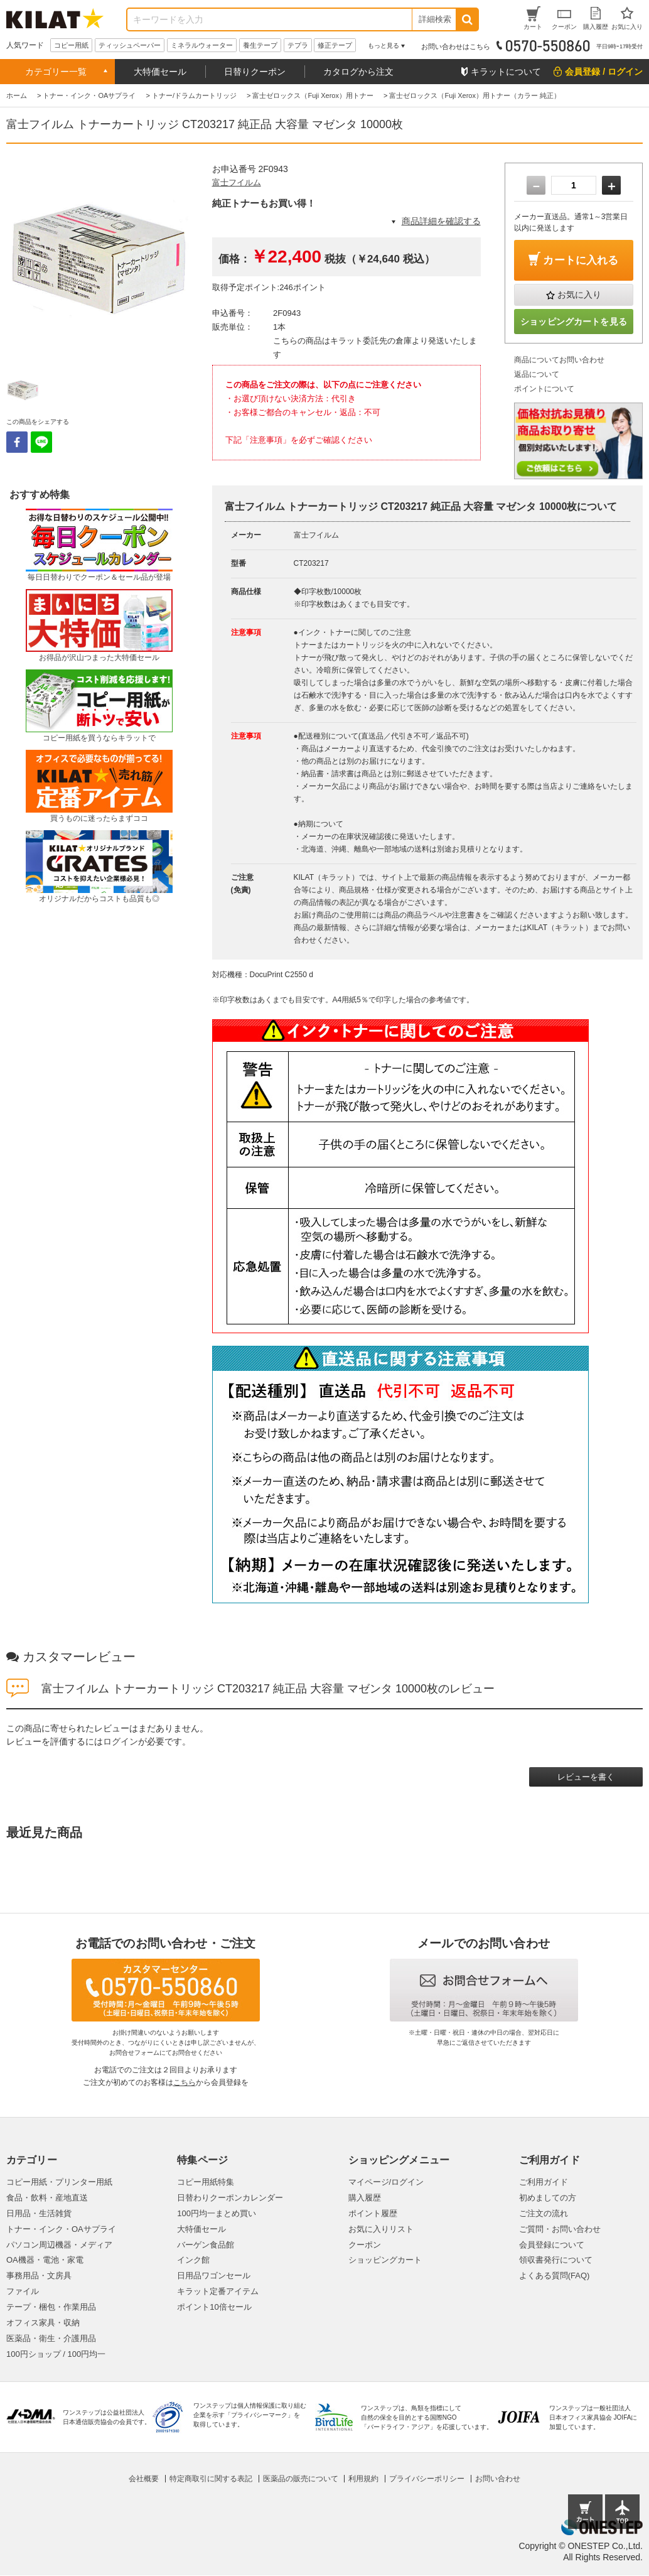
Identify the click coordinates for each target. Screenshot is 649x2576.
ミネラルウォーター (202, 45)
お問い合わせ (497, 2478)
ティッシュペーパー (130, 45)
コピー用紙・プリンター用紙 (59, 2182)
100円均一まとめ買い (216, 2213)
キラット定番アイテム (218, 2291)
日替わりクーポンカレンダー (230, 2197)
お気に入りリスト (381, 2229)
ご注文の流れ (543, 2213)
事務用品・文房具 (39, 2275)
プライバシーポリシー (426, 2478)
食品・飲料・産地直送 (47, 2197)
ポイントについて (544, 388)
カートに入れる (580, 260)
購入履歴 (364, 2197)
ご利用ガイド (543, 2182)
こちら (184, 2082)
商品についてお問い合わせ (559, 359)
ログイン (120, 1741)
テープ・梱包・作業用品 (51, 2307)
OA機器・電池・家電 (44, 2260)
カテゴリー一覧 (56, 72)
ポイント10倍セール (214, 2307)
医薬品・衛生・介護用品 (51, 2338)
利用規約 (363, 2478)
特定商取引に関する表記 (210, 2478)
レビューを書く (585, 1777)
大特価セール (160, 72)
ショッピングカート (385, 2260)
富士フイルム (236, 182)
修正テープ (335, 45)
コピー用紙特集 (205, 2182)
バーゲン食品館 (205, 2244)
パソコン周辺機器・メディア (59, 2244)
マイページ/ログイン (386, 2182)
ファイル (22, 2291)
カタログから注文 (358, 72)
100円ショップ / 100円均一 (55, 2354)
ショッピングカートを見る (573, 322)
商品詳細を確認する (441, 221)
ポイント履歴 (372, 2213)
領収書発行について (556, 2260)
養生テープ (260, 45)
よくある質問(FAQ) (554, 2275)
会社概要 (144, 2478)
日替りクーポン (255, 72)
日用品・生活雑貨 (39, 2213)
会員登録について (551, 2244)
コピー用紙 (71, 45)
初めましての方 (547, 2197)
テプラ (297, 45)
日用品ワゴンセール (213, 2275)
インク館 (193, 2260)
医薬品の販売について (300, 2478)
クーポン (364, 2244)
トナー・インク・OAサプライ (61, 2229)
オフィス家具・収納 (43, 2322)
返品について (536, 374)
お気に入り (579, 295)
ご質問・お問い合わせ (560, 2229)
